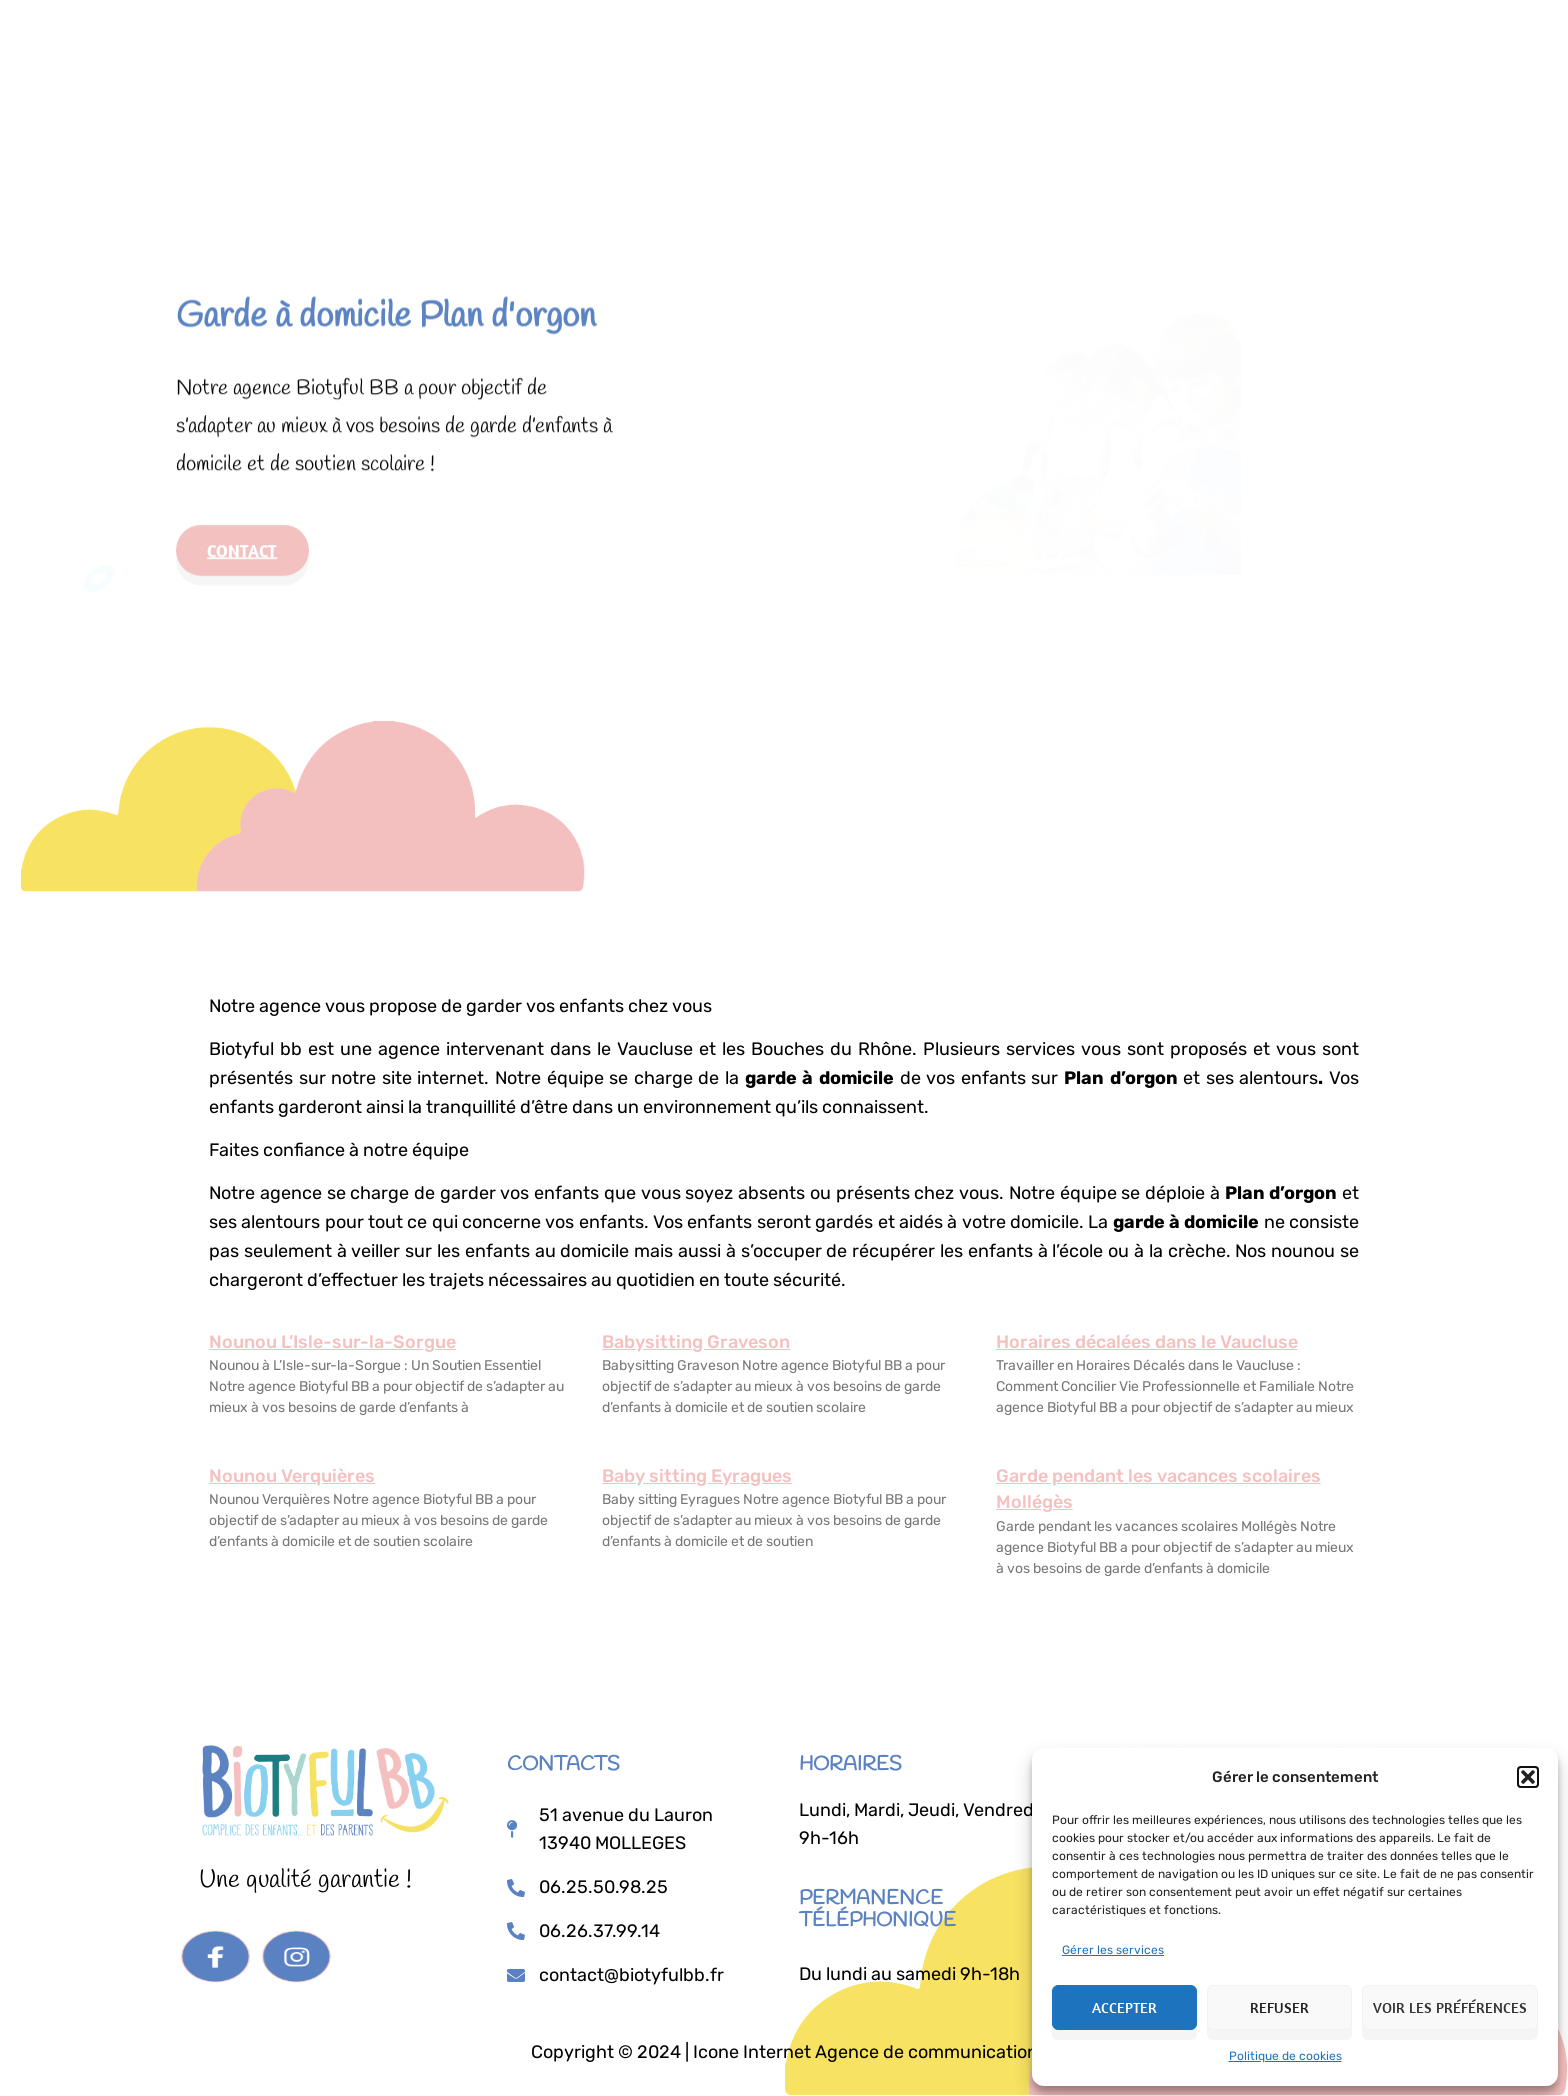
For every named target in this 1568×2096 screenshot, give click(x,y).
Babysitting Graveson (696, 1342)
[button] (1528, 1777)
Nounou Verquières (292, 1476)
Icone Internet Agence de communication (863, 2052)
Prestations (752, 41)
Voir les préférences (1450, 2007)
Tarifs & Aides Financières (933, 41)
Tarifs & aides (406, 553)
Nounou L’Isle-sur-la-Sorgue (332, 1342)
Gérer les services (1113, 1950)
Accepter (1124, 2007)
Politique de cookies (1285, 2056)
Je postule (1118, 44)
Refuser (1279, 2007)
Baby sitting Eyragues (697, 1476)
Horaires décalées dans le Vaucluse (1147, 1342)
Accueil (647, 41)
